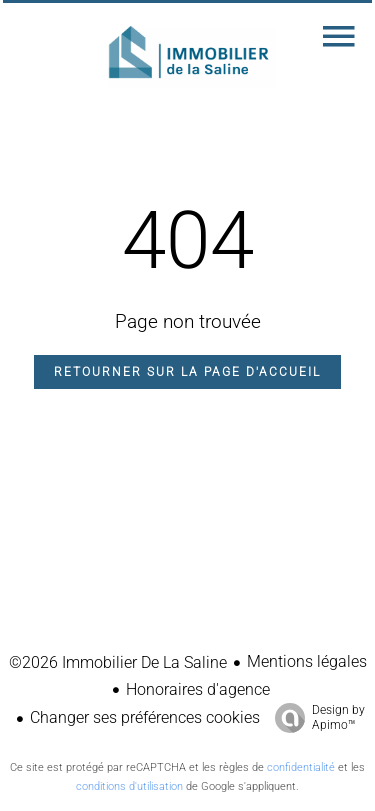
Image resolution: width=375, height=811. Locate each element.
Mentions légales (307, 661)
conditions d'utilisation (129, 786)
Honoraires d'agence (198, 689)
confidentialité (301, 767)
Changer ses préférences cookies (145, 717)
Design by (315, 718)
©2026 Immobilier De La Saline (118, 662)
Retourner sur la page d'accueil (187, 372)
